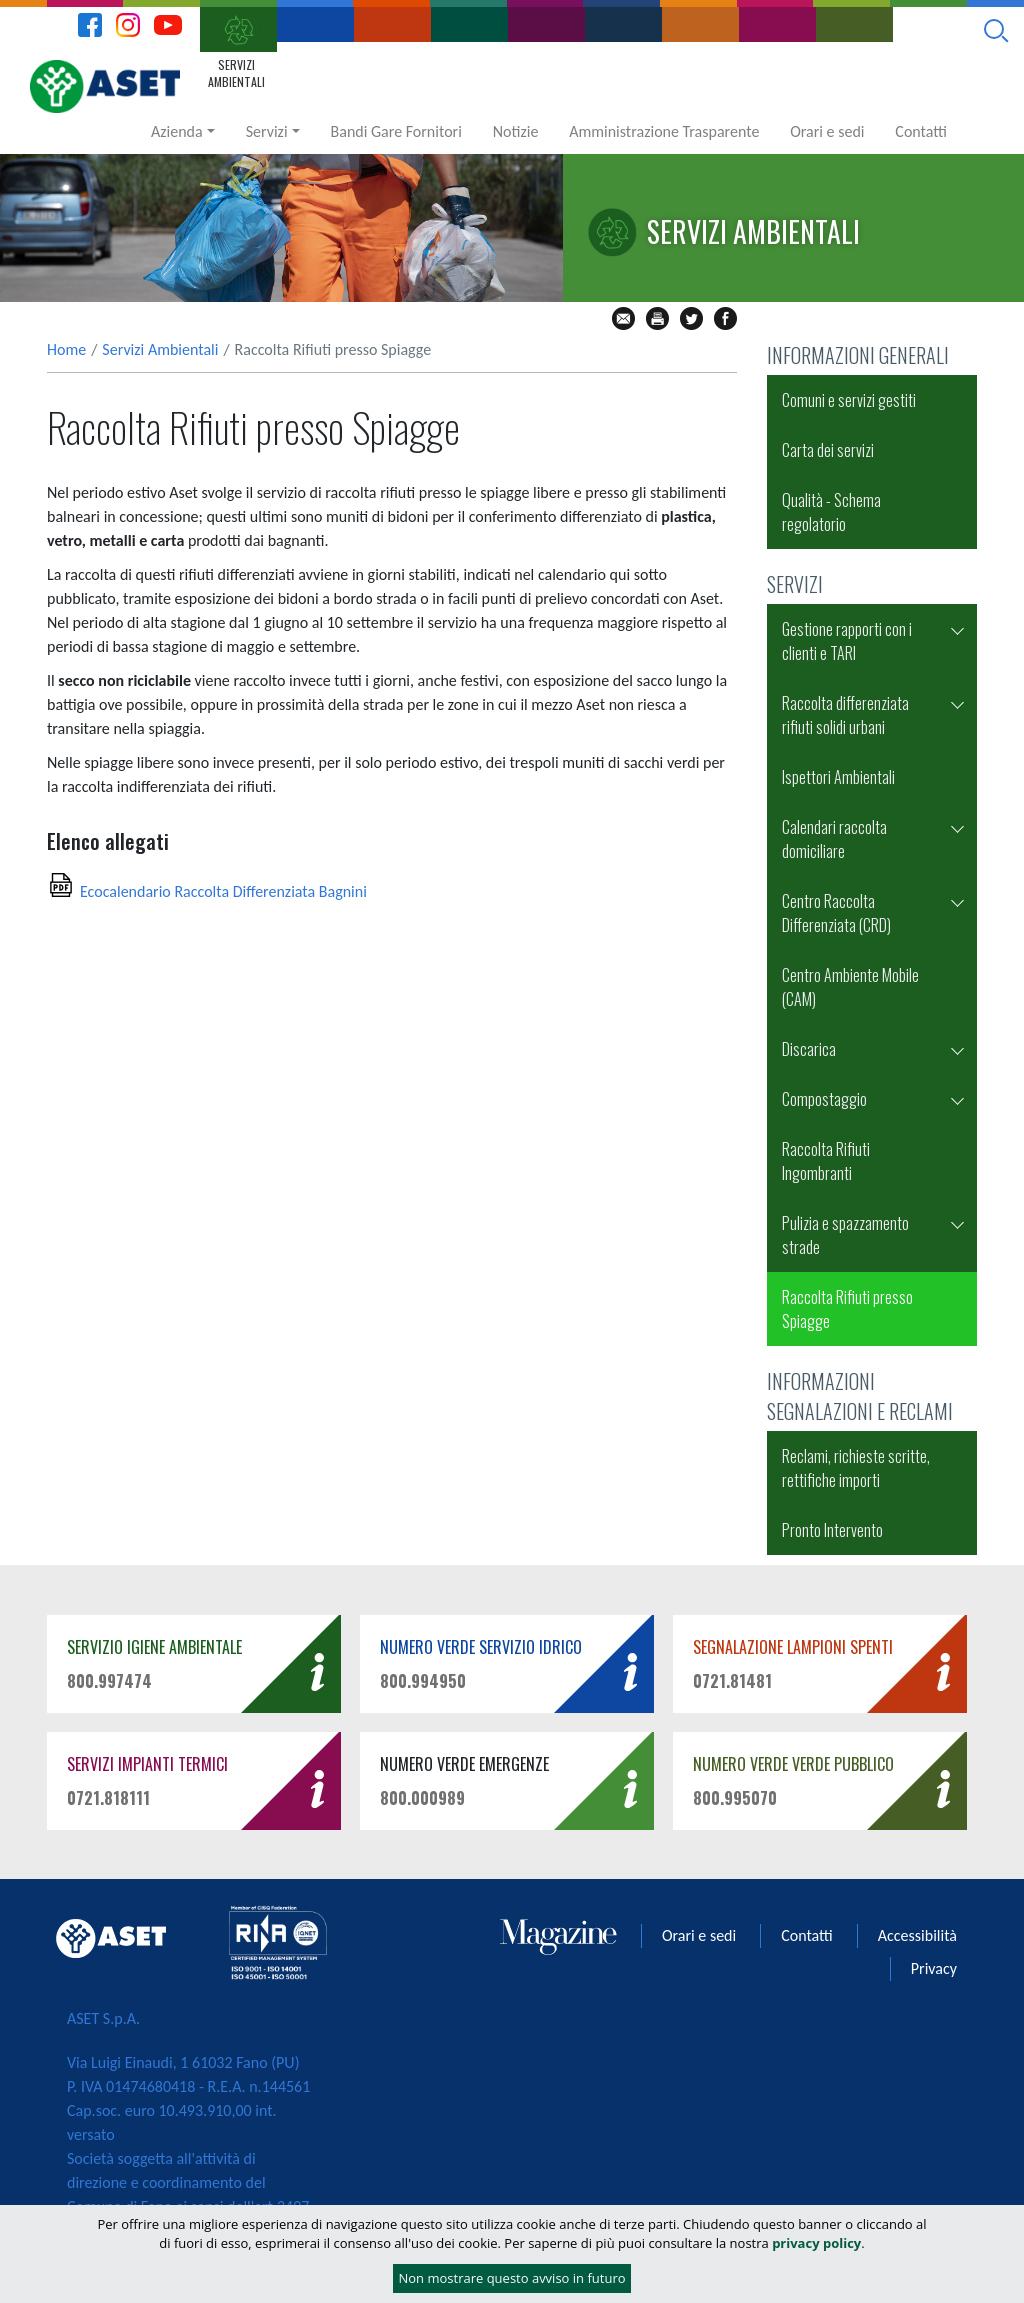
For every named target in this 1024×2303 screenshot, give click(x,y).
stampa (657, 318)
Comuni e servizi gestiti (849, 400)
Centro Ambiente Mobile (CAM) (850, 987)
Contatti (921, 131)
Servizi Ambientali (160, 349)
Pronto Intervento (832, 1530)
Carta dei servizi (828, 450)
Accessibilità (917, 1935)
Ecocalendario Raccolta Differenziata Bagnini (223, 891)
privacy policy (816, 2243)
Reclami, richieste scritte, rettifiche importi (856, 1468)
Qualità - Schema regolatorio (831, 512)
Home (66, 349)
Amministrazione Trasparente (664, 131)
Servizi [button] (267, 131)
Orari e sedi (827, 131)
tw (691, 318)
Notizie (516, 131)
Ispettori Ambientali (838, 777)
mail (623, 318)
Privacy (934, 1968)
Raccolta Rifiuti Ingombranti (826, 1161)
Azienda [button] (177, 131)
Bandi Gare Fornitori (396, 131)
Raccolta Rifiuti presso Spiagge (847, 1309)
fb (725, 318)
